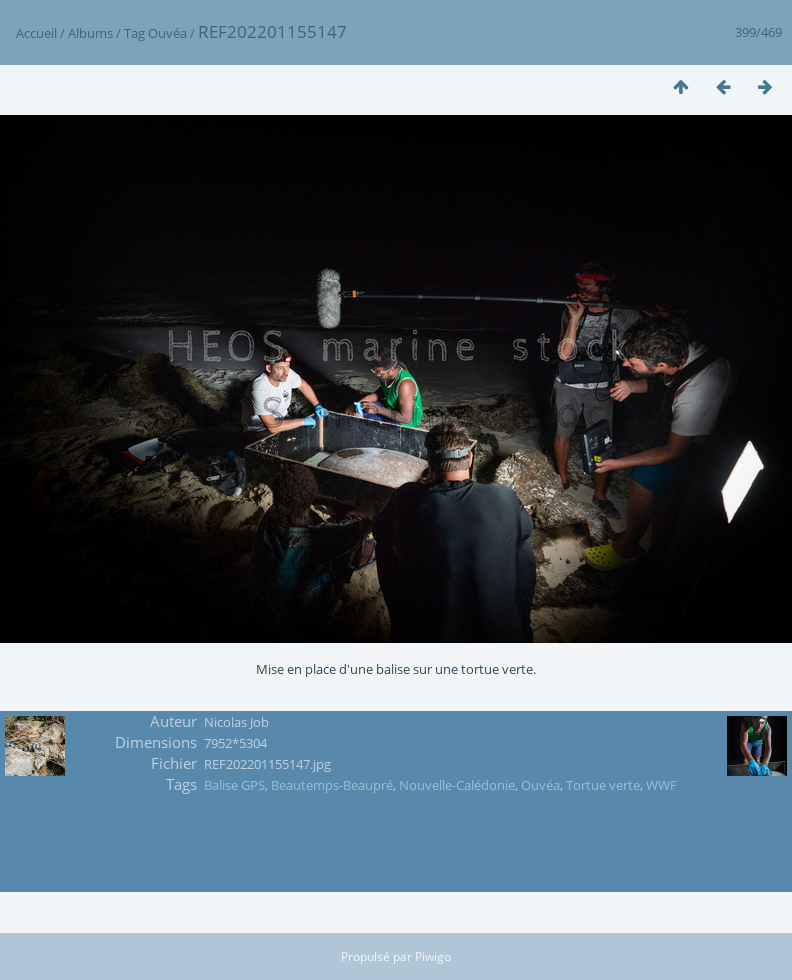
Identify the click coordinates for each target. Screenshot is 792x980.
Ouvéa (167, 33)
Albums (90, 33)
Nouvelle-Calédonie (457, 785)
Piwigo (433, 956)
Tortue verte (603, 785)
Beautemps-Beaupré (332, 785)
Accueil (36, 33)
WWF (661, 785)
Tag (134, 33)
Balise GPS (234, 785)
